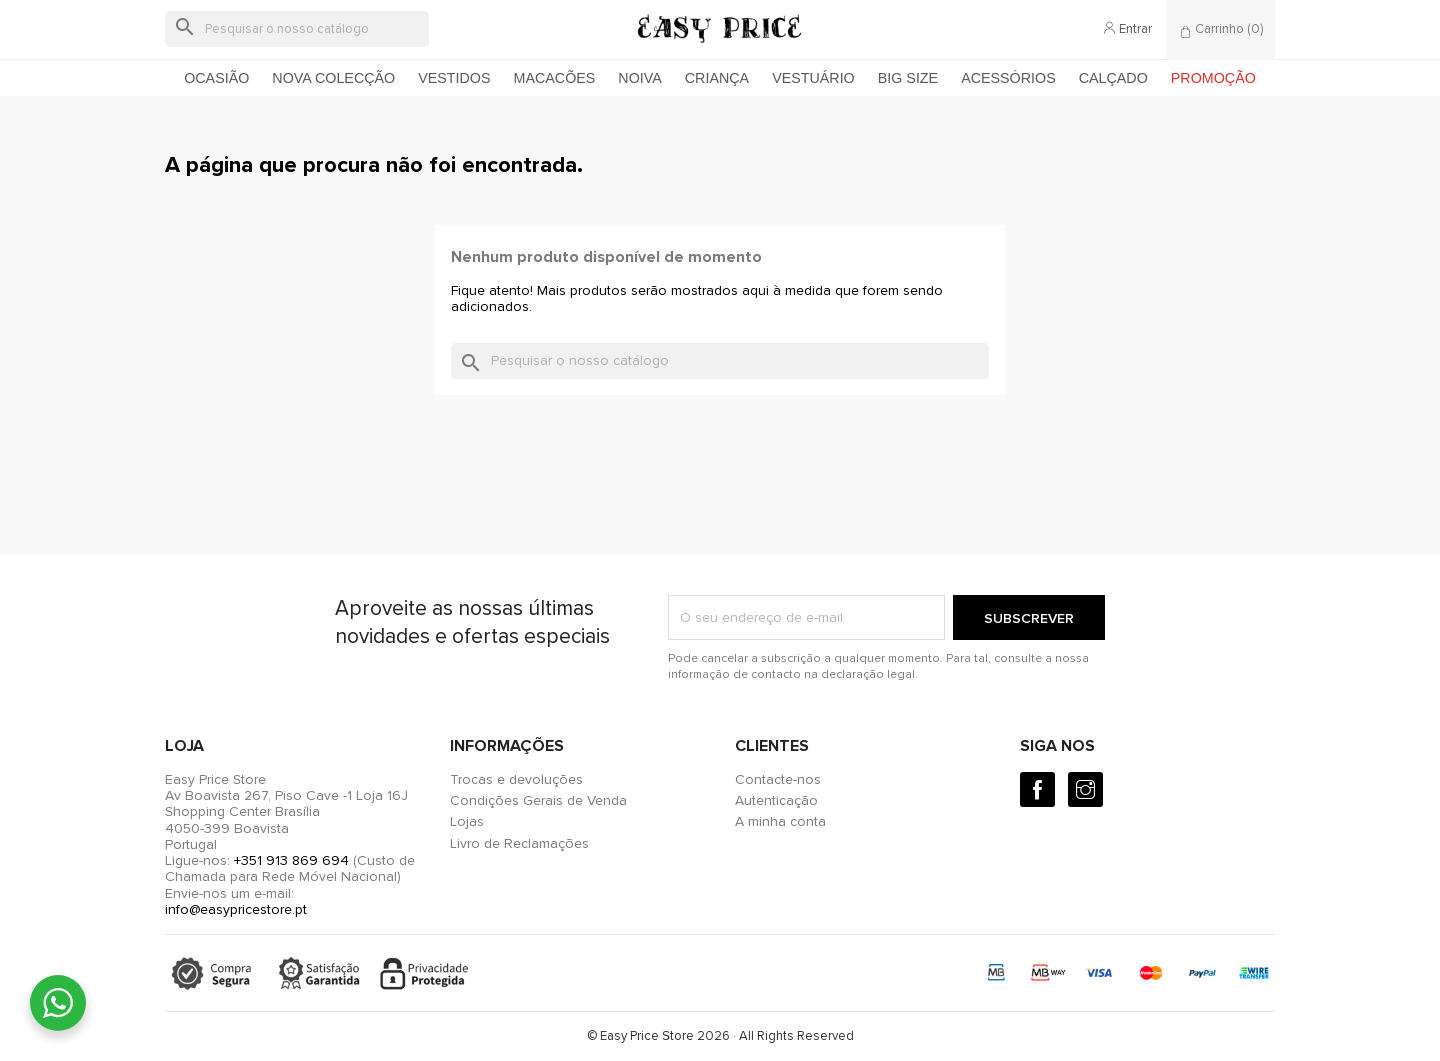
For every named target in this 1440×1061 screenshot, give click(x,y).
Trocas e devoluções (516, 779)
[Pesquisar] (297, 29)
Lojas (467, 821)
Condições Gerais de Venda (538, 800)
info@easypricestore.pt (236, 909)
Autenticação (776, 800)
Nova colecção (333, 78)
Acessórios (1008, 78)
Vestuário (813, 78)
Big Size (908, 78)
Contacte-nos (778, 779)
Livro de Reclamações (519, 843)
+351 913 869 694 (291, 860)
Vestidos (454, 78)
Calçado (1113, 78)
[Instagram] (1085, 789)
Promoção (1213, 78)
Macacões (555, 78)
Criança (717, 78)
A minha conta (780, 821)
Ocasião (216, 78)
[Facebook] (1037, 789)
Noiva (639, 78)
